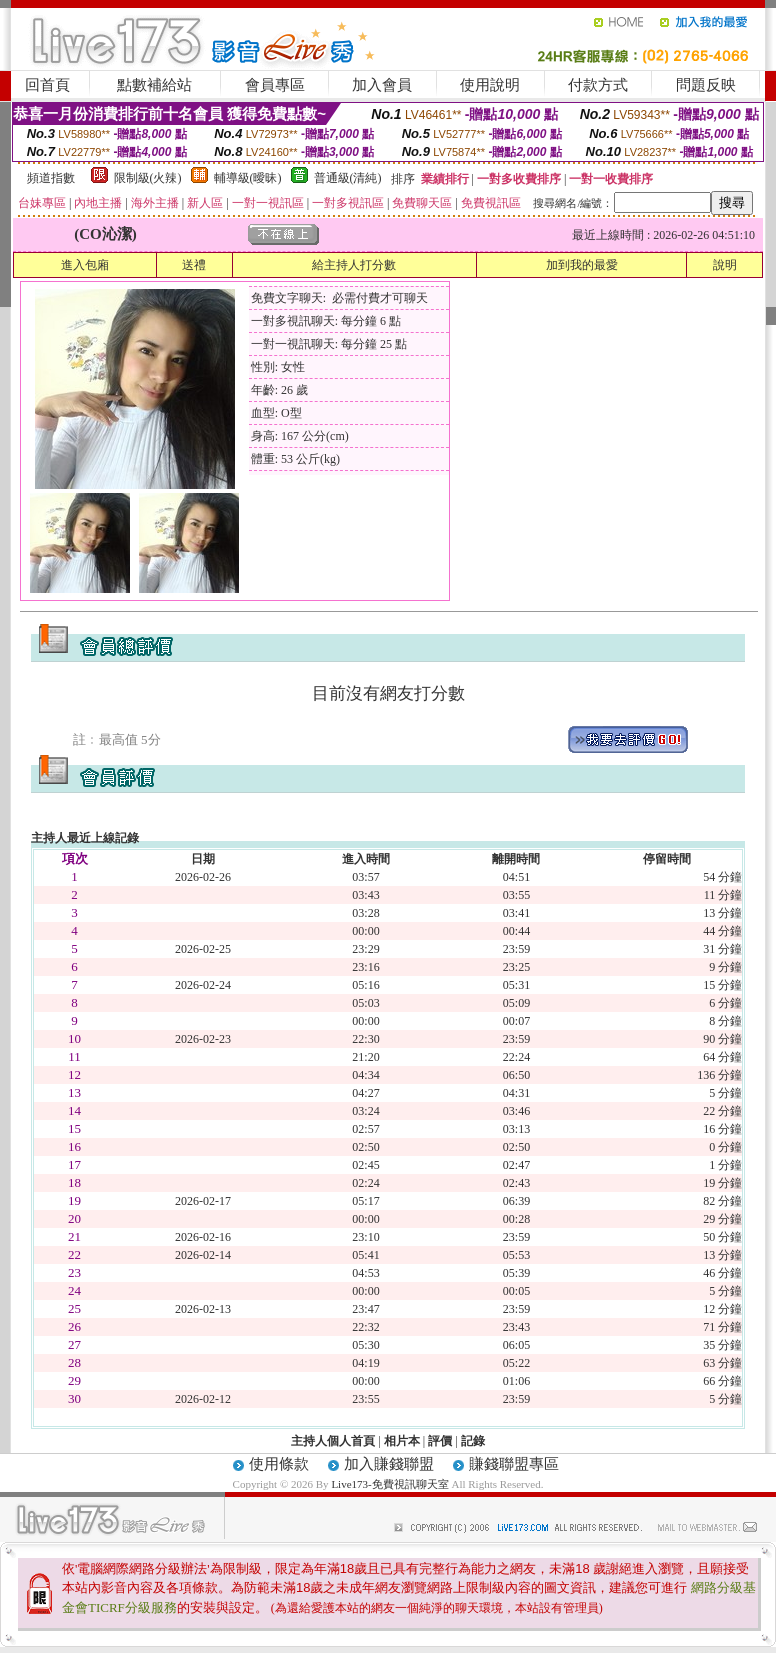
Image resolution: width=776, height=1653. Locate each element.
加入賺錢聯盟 (389, 1464)
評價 (440, 1441)
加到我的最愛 (582, 265)
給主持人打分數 (354, 265)
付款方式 (598, 85)
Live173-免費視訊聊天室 (389, 1484)
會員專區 (275, 85)
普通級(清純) (348, 178)
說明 (725, 265)
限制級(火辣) (148, 178)
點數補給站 (154, 85)
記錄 (473, 1441)
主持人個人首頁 (333, 1441)
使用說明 (490, 85)
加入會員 (382, 85)
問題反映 (706, 85)
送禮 (194, 265)
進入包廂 (85, 265)
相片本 (402, 1441)
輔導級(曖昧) (248, 178)
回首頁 (47, 85)
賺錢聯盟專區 (514, 1464)
